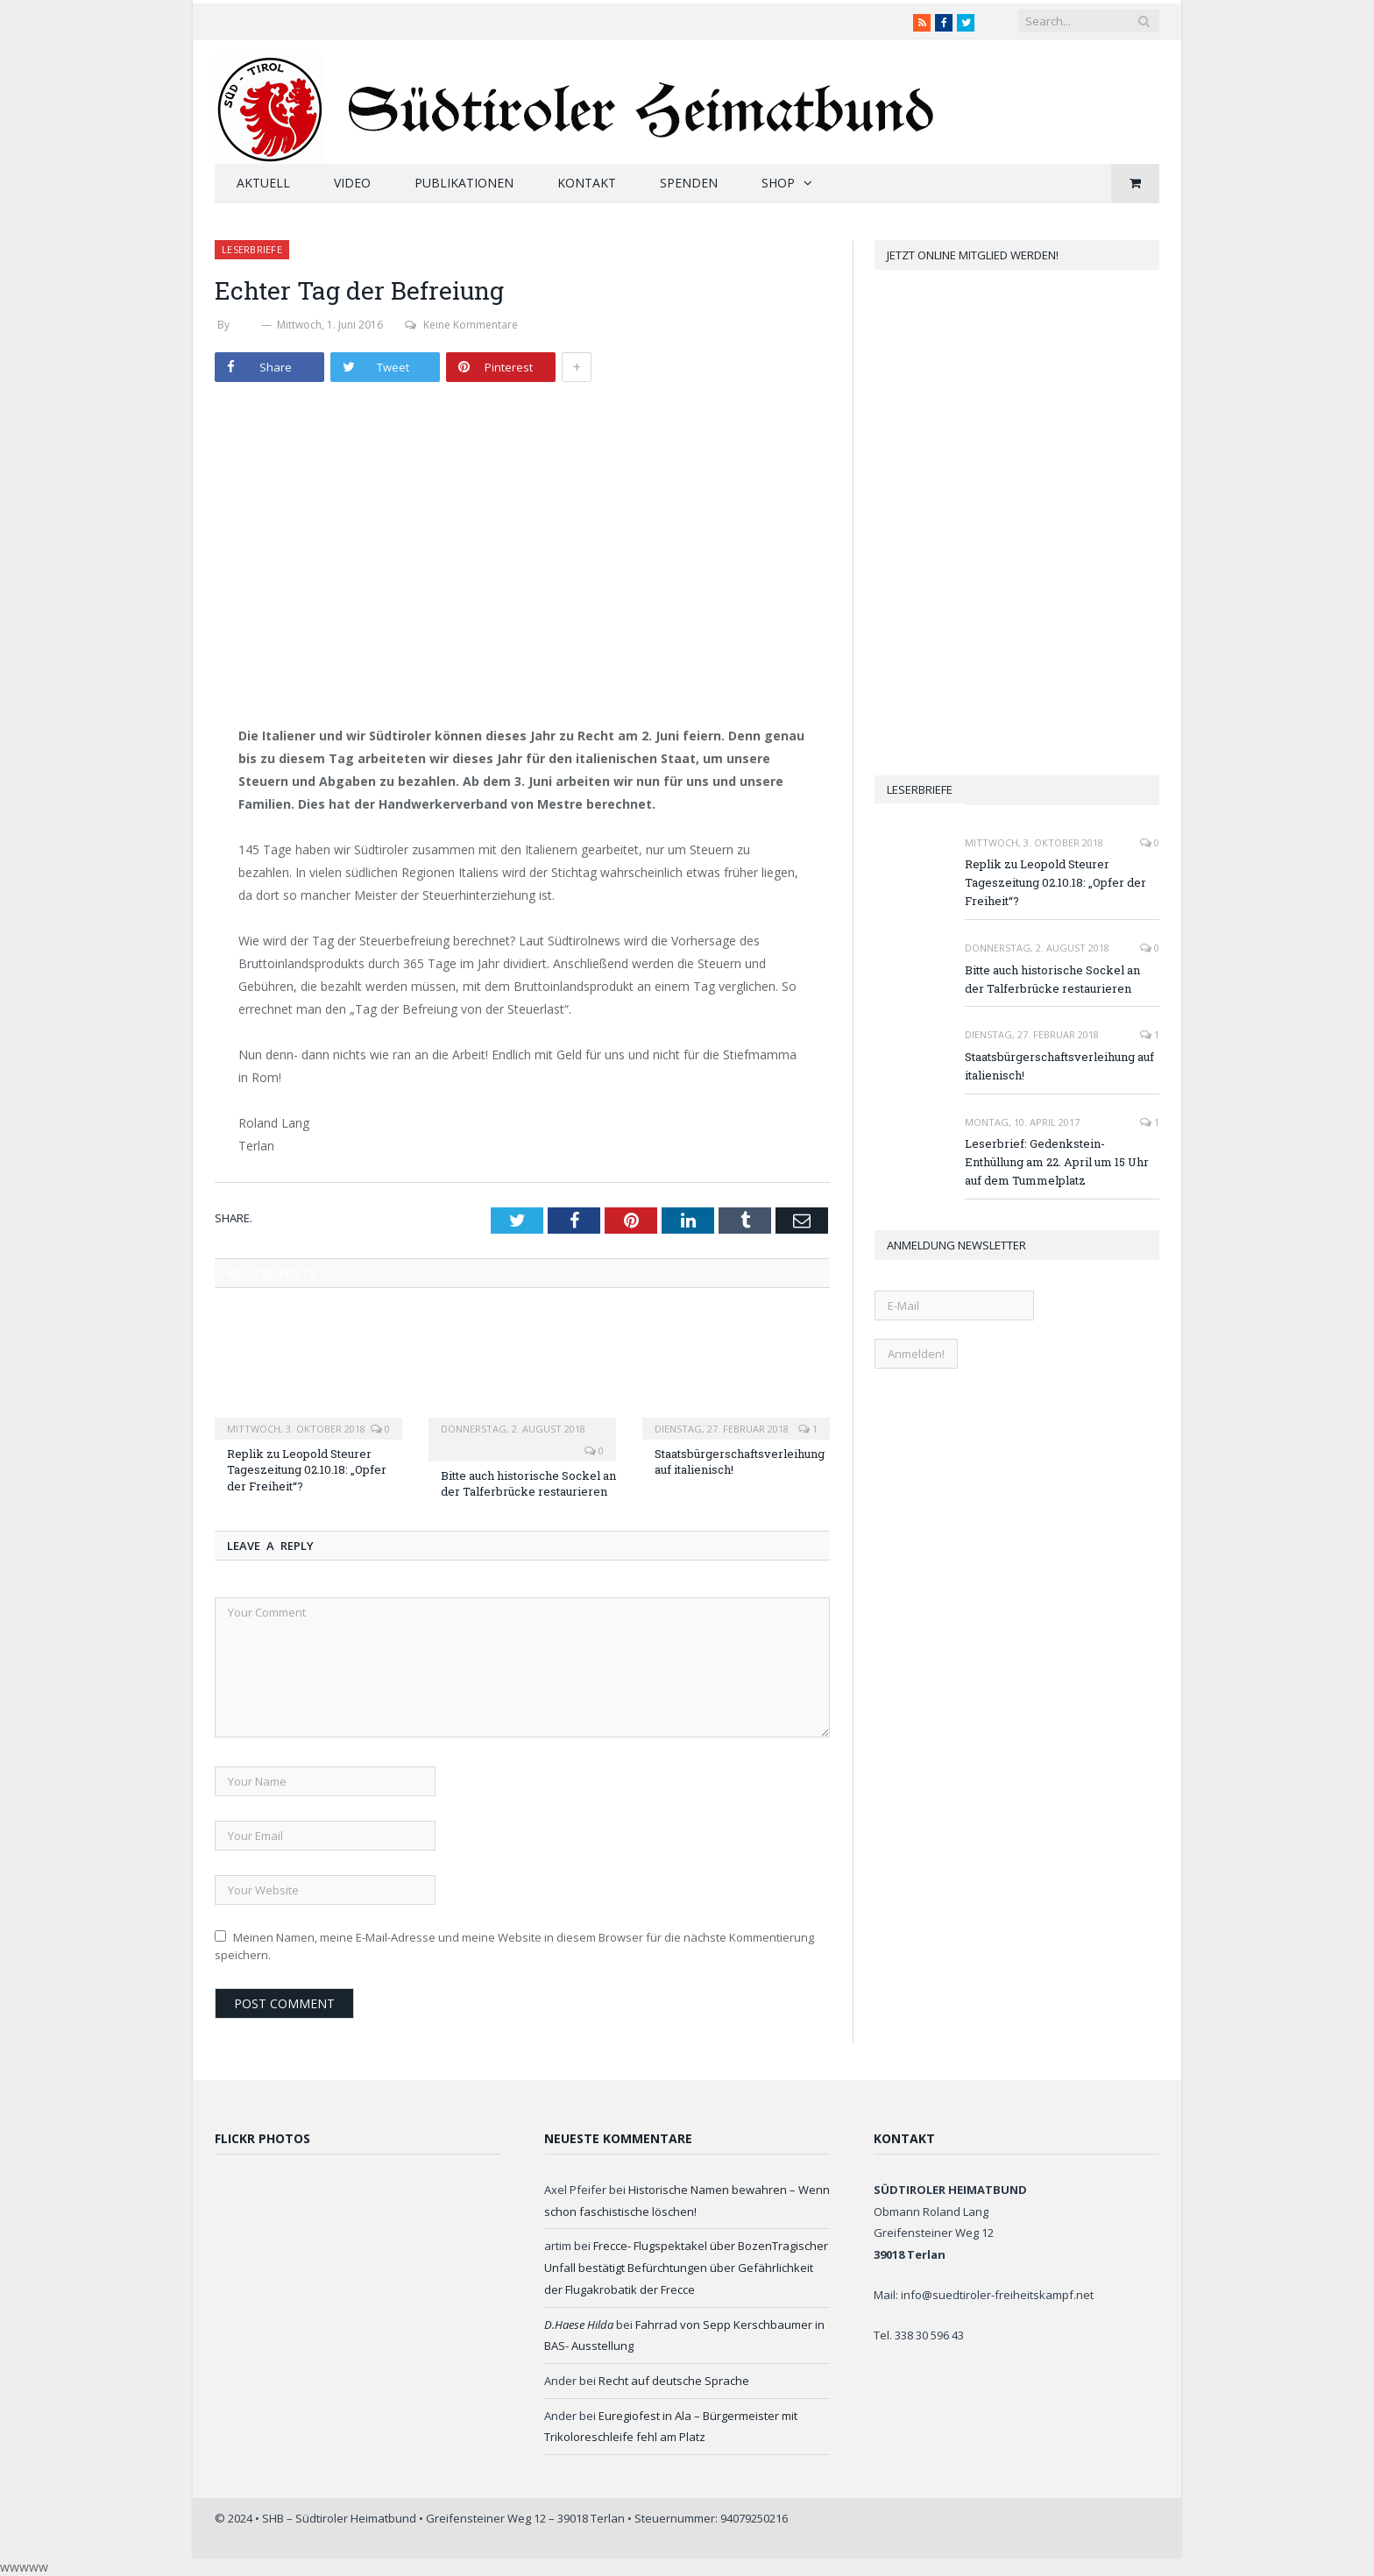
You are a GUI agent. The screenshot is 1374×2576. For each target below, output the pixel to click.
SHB (245, 324)
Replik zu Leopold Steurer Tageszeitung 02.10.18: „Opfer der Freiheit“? (306, 1469)
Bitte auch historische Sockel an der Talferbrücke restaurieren (528, 1483)
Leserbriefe (252, 249)
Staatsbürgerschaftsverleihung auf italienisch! (1059, 1066)
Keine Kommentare (461, 324)
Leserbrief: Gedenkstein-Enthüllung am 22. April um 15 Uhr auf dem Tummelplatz (1057, 1162)
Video (352, 182)
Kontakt (586, 182)
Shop (778, 182)
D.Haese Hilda (578, 2324)
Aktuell (263, 182)
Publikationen (463, 182)
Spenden (689, 182)
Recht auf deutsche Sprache (673, 2380)
